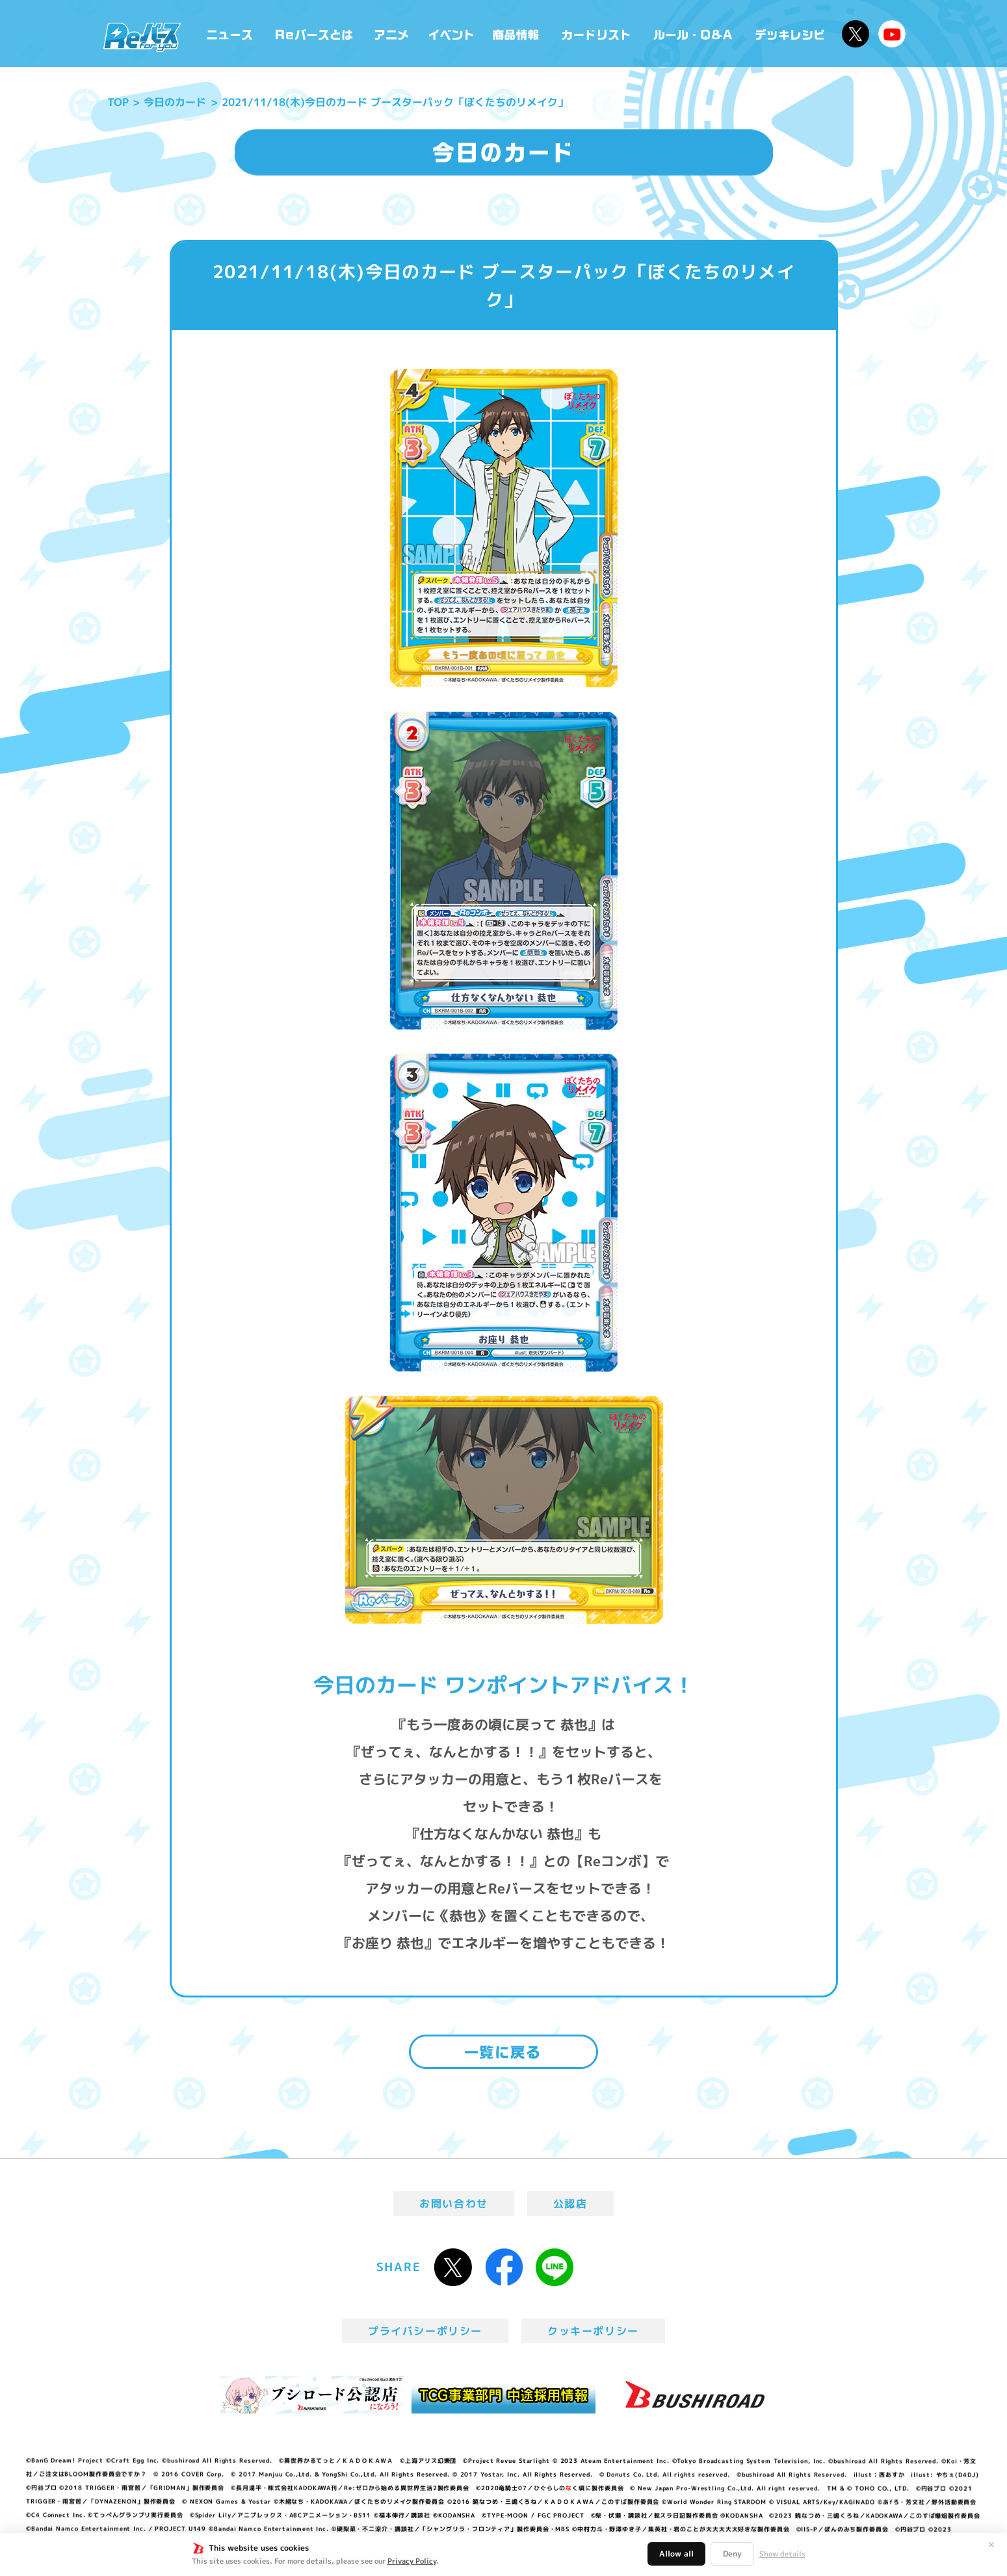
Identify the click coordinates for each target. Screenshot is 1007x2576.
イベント (451, 33)
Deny (732, 2553)
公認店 (570, 2203)
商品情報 (516, 33)
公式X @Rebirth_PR (855, 33)
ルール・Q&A (694, 33)
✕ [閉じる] (991, 2545)
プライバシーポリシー (425, 2331)
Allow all (676, 2553)
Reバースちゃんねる (892, 33)
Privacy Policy (411, 2561)
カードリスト (597, 33)
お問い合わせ (453, 2203)
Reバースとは (313, 33)
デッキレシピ (790, 33)
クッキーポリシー (593, 2331)
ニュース (230, 33)
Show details (782, 2554)
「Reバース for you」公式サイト (142, 37)
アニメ (391, 33)
